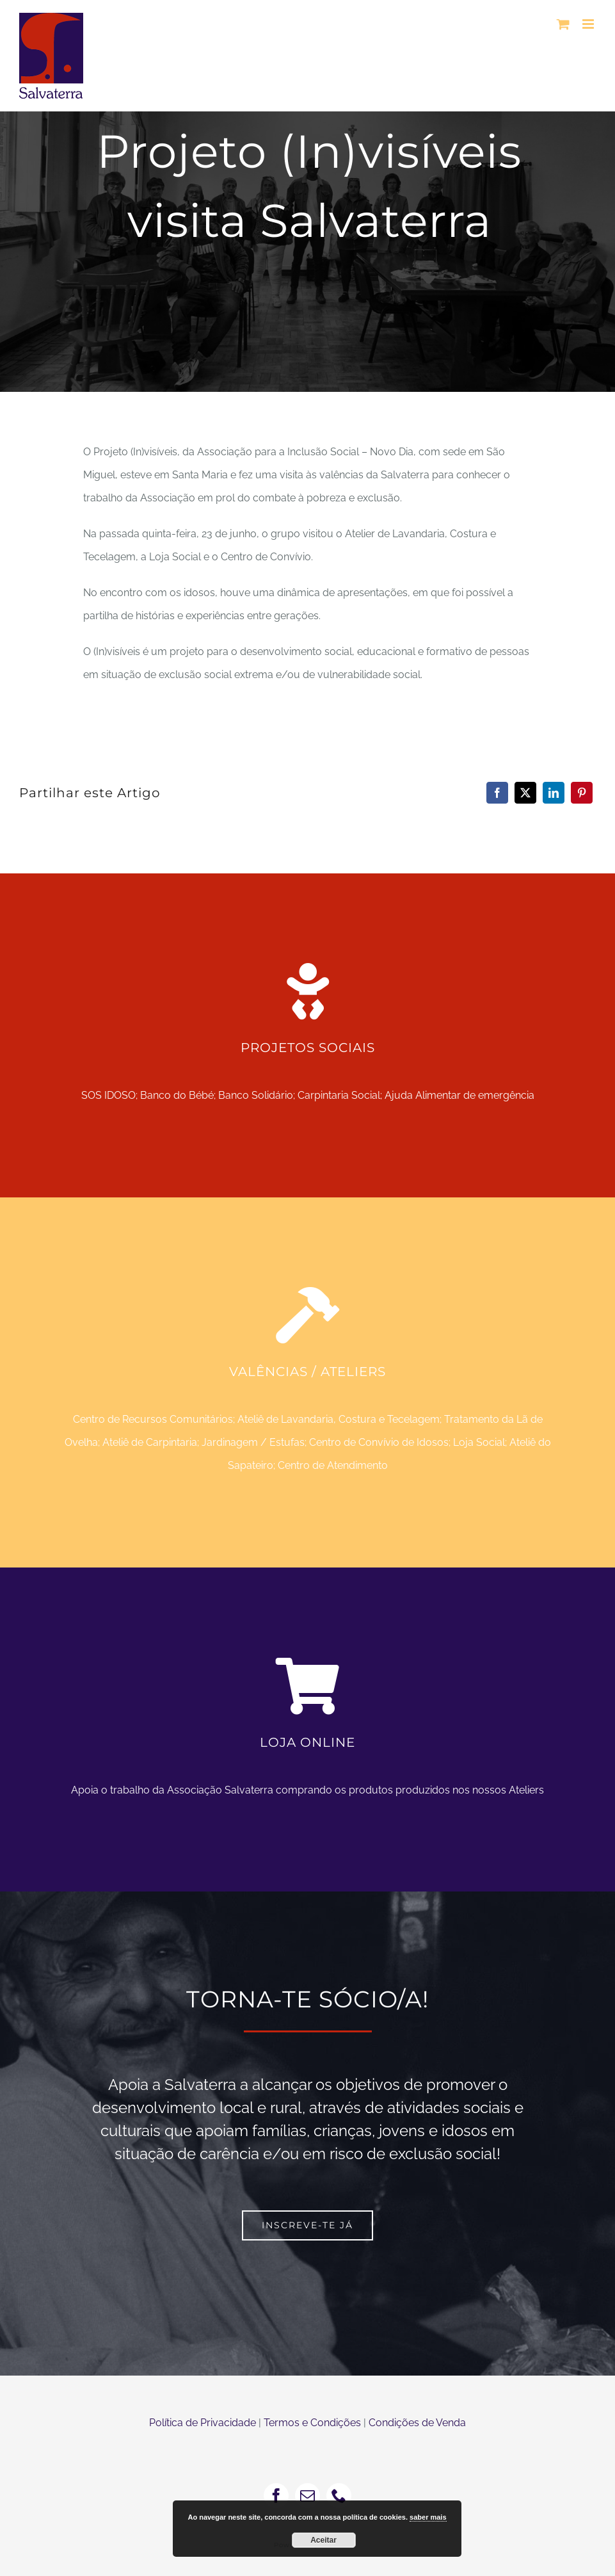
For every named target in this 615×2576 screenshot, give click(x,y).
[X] (525, 793)
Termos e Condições (312, 2423)
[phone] (338, 2495)
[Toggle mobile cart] (563, 24)
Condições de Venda (417, 2423)
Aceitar (323, 2540)
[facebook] (276, 2495)
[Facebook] (497, 793)
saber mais (428, 2517)
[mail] (307, 2495)
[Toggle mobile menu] (589, 24)
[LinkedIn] (553, 793)
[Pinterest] (582, 793)
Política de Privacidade (202, 2423)
